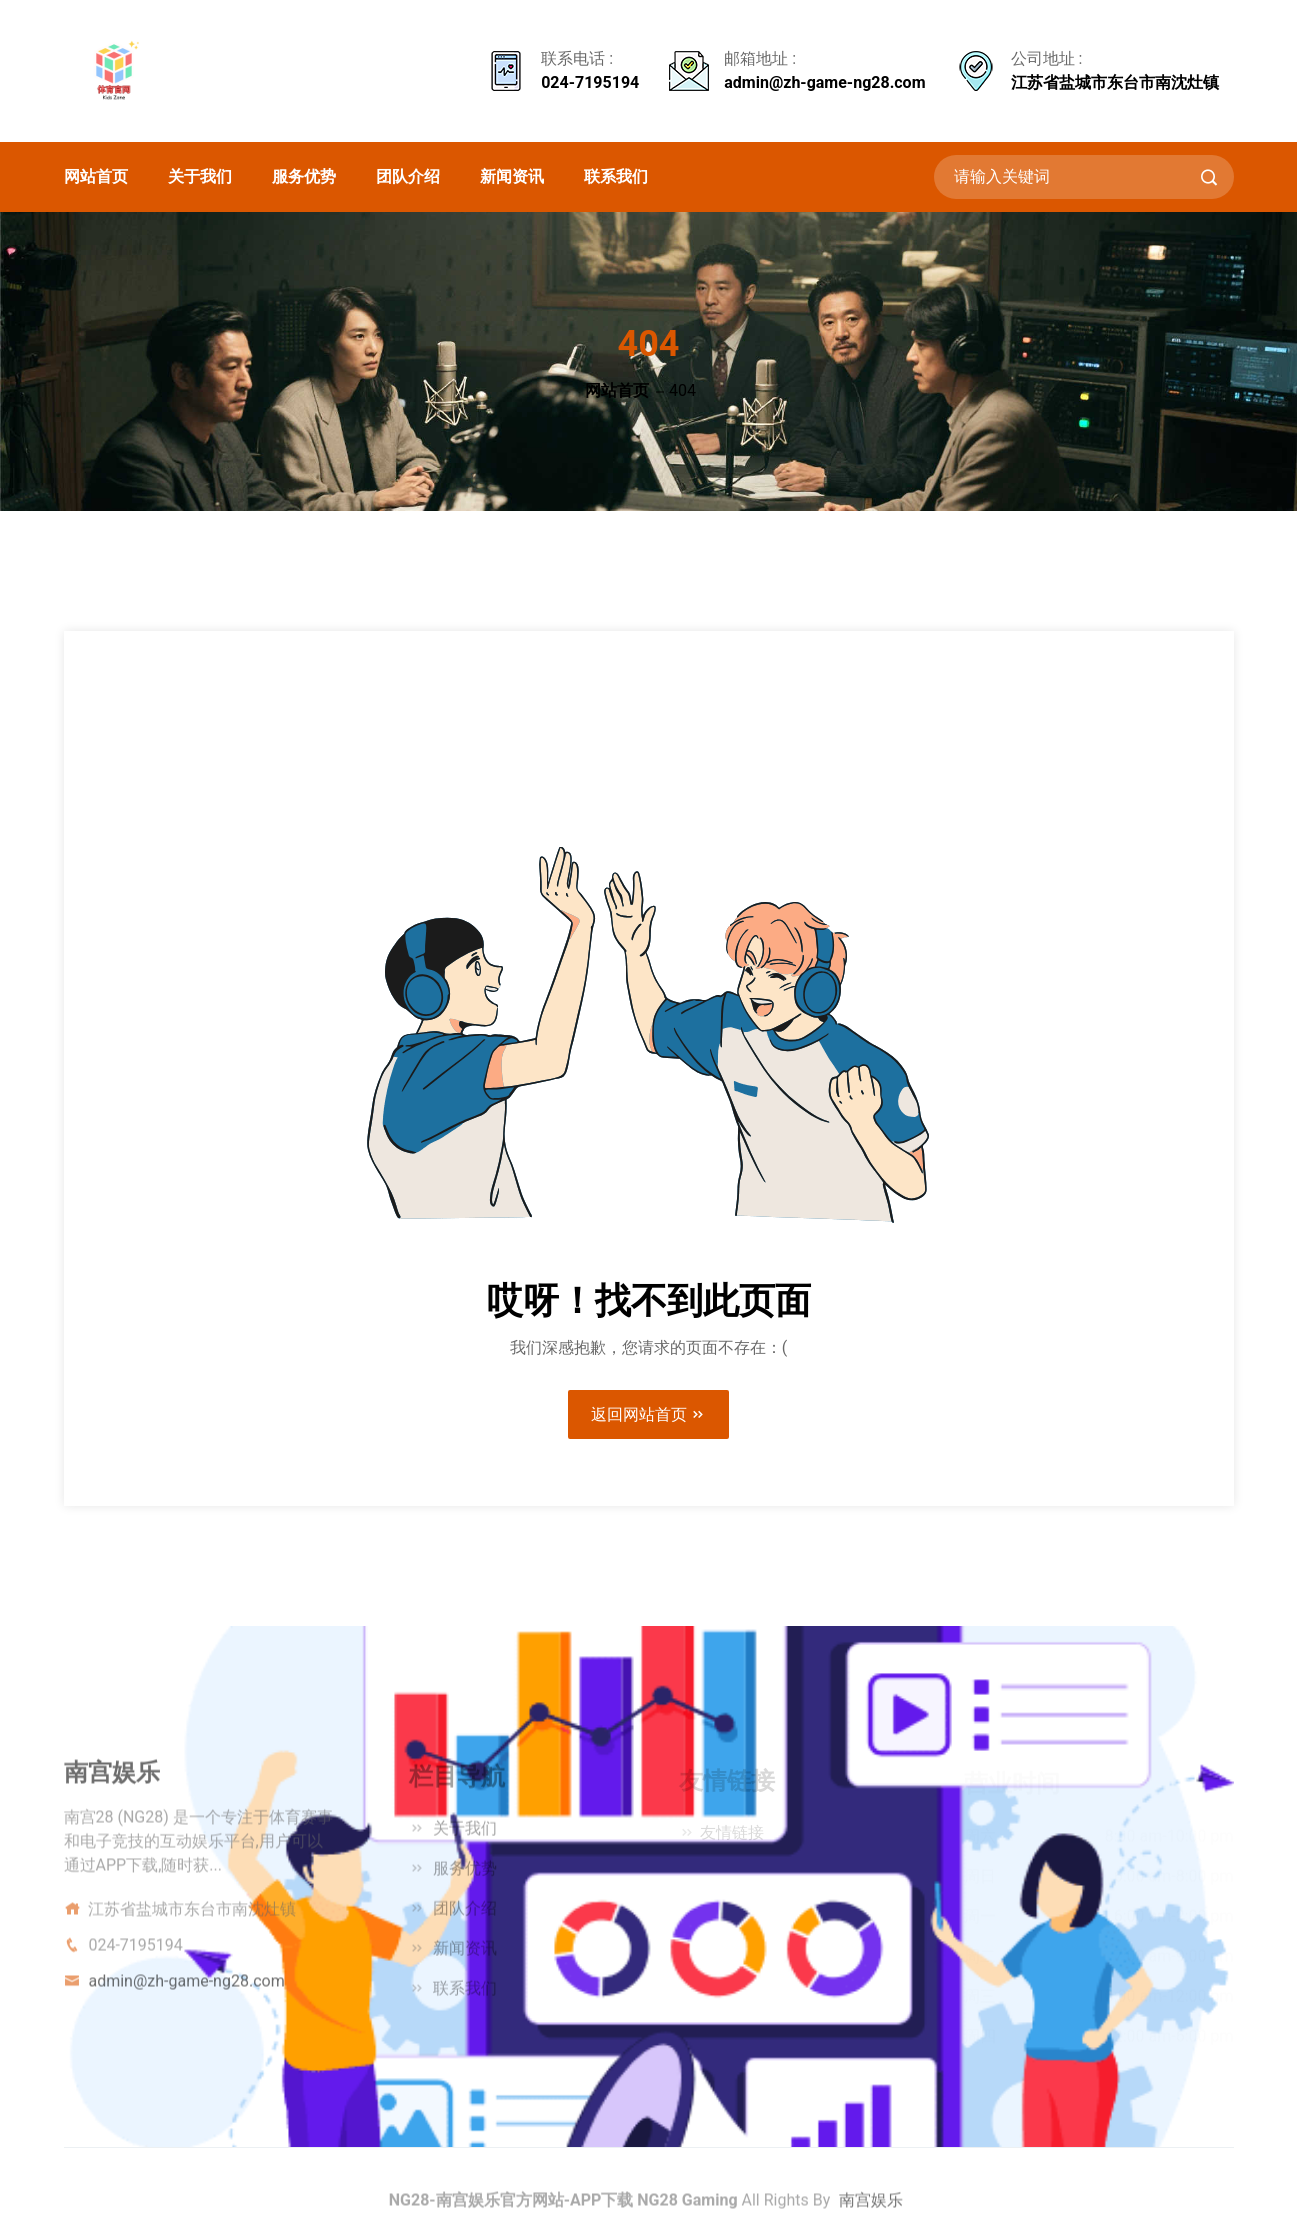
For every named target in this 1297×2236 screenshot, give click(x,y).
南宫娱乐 (871, 2205)
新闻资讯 (512, 176)
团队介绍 (408, 176)
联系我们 (616, 176)
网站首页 (96, 176)
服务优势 (304, 176)
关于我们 (200, 176)
